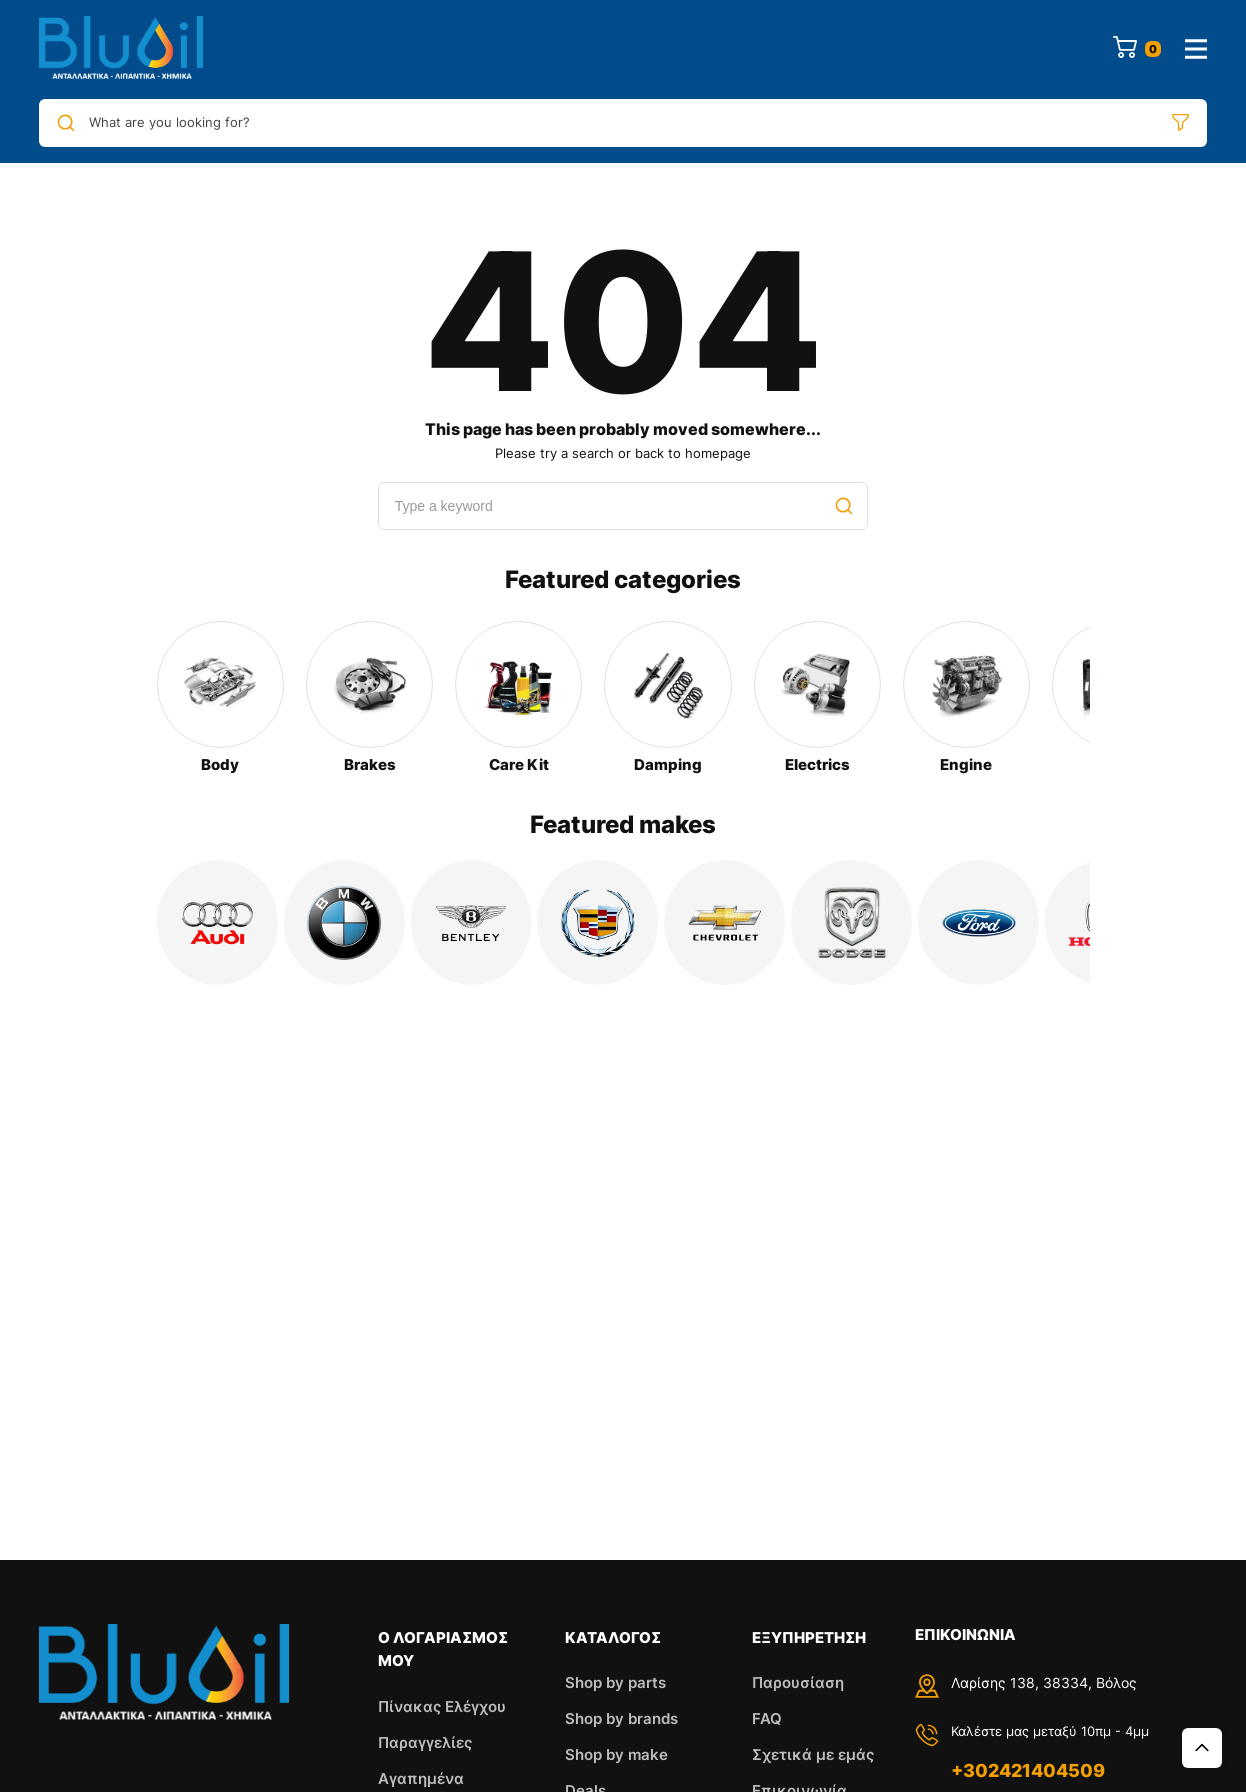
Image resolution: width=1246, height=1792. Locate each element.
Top (1202, 1748)
